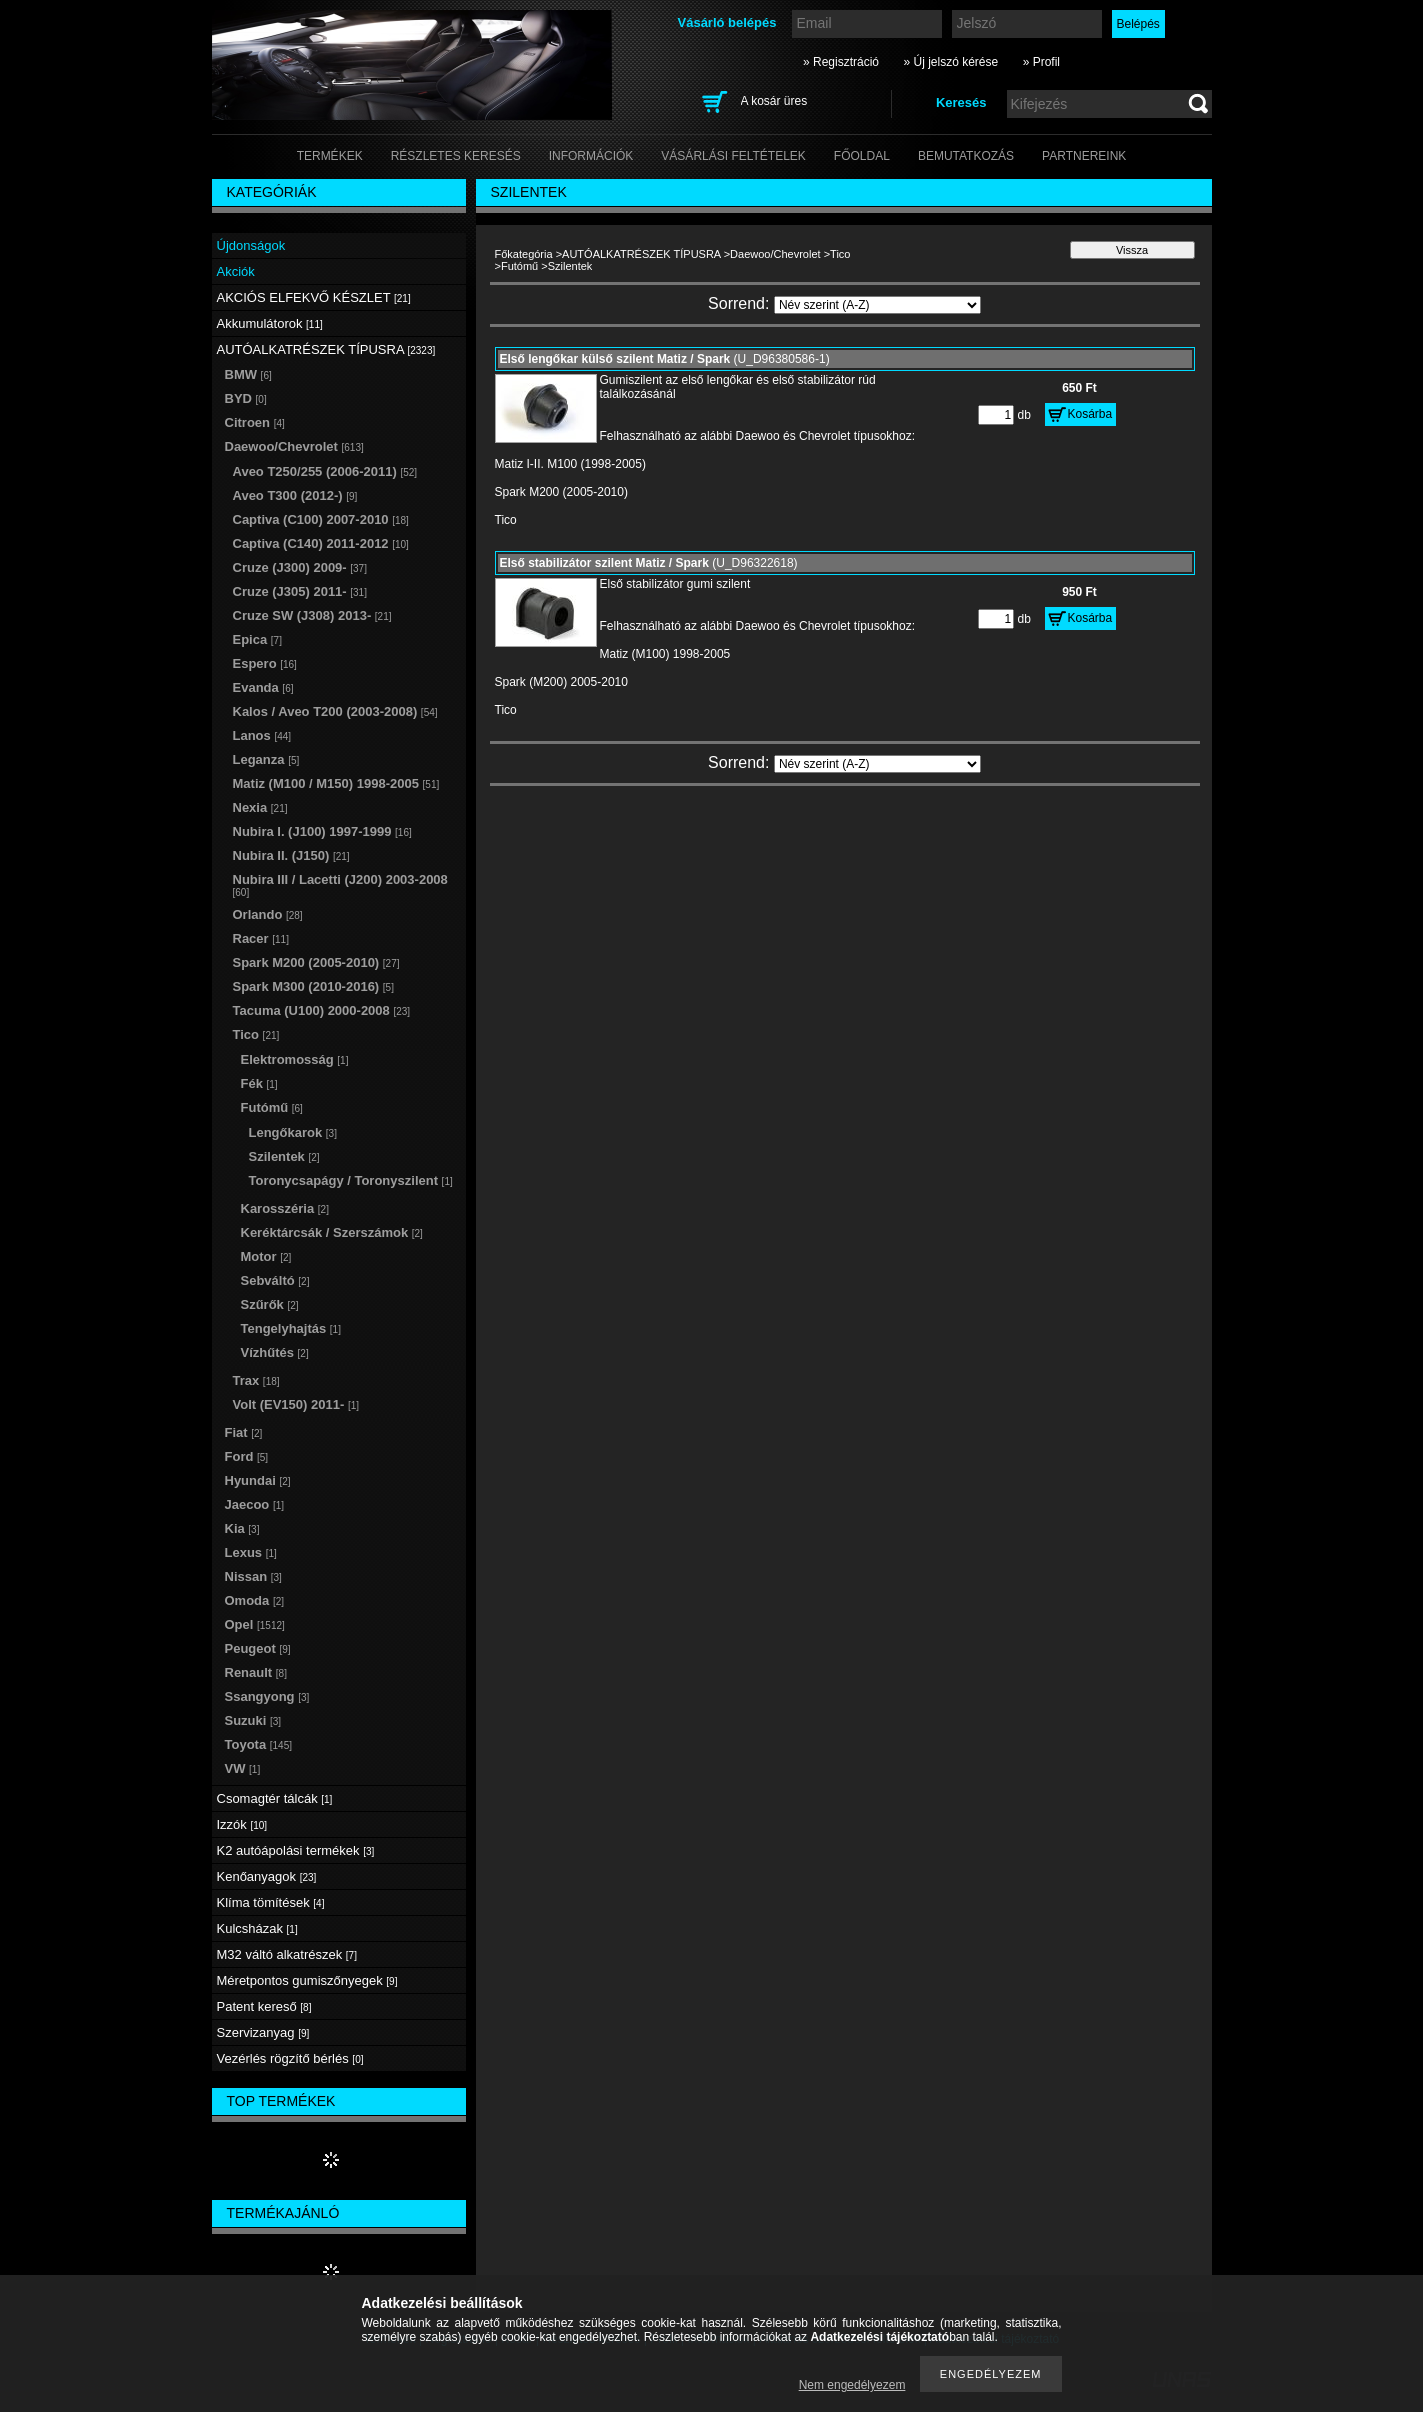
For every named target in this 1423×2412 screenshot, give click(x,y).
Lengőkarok (293, 1132)
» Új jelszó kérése (950, 62)
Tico (840, 254)
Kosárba (1090, 414)
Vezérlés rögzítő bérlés (290, 2058)
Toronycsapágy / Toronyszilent (351, 1180)
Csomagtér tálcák (275, 1798)
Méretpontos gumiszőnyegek (307, 1980)
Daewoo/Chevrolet (775, 254)
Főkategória (524, 254)
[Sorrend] (877, 305)
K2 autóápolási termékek (296, 1850)
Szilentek (284, 1156)
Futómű (519, 266)
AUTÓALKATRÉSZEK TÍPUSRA (641, 254)
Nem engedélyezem (852, 2385)
